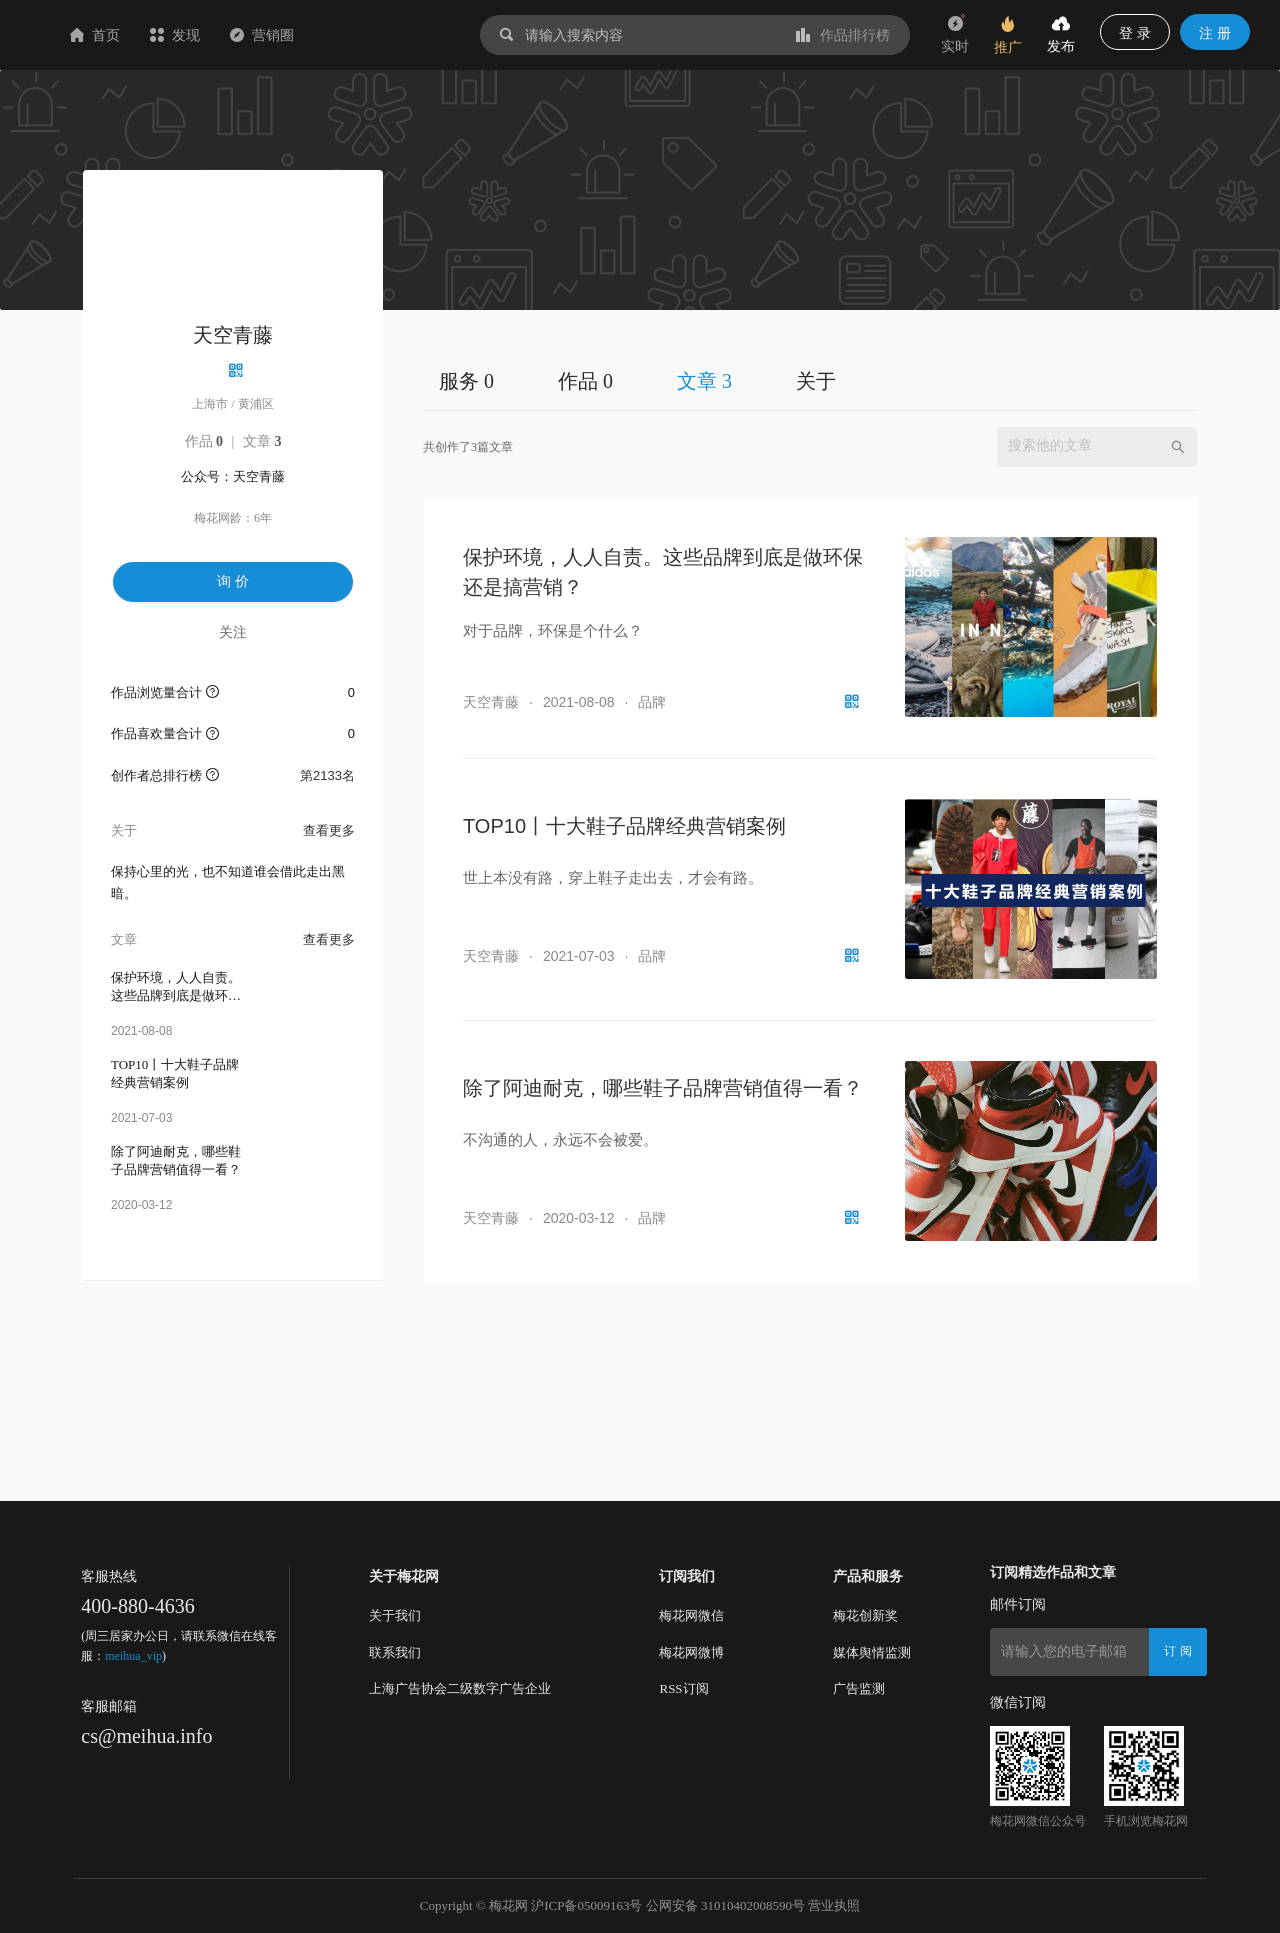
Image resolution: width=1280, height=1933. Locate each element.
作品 (204, 441)
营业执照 (834, 1905)
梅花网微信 (691, 1615)
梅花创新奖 (865, 1615)
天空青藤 (491, 702)
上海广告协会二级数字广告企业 (460, 1688)
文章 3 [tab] (704, 381)
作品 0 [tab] (585, 381)
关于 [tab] (816, 381)
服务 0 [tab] (466, 381)
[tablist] (810, 380)
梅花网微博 (691, 1652)
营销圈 (381, 35)
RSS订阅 (683, 1688)
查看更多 (329, 830)
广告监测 (859, 1688)
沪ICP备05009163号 (586, 1905)
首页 (214, 35)
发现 (294, 35)
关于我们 (395, 1615)
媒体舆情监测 (872, 1652)
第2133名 (327, 775)
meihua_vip (133, 1656)
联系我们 (395, 1652)
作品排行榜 (843, 35)
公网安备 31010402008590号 (725, 1905)
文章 (262, 441)
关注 (233, 632)
